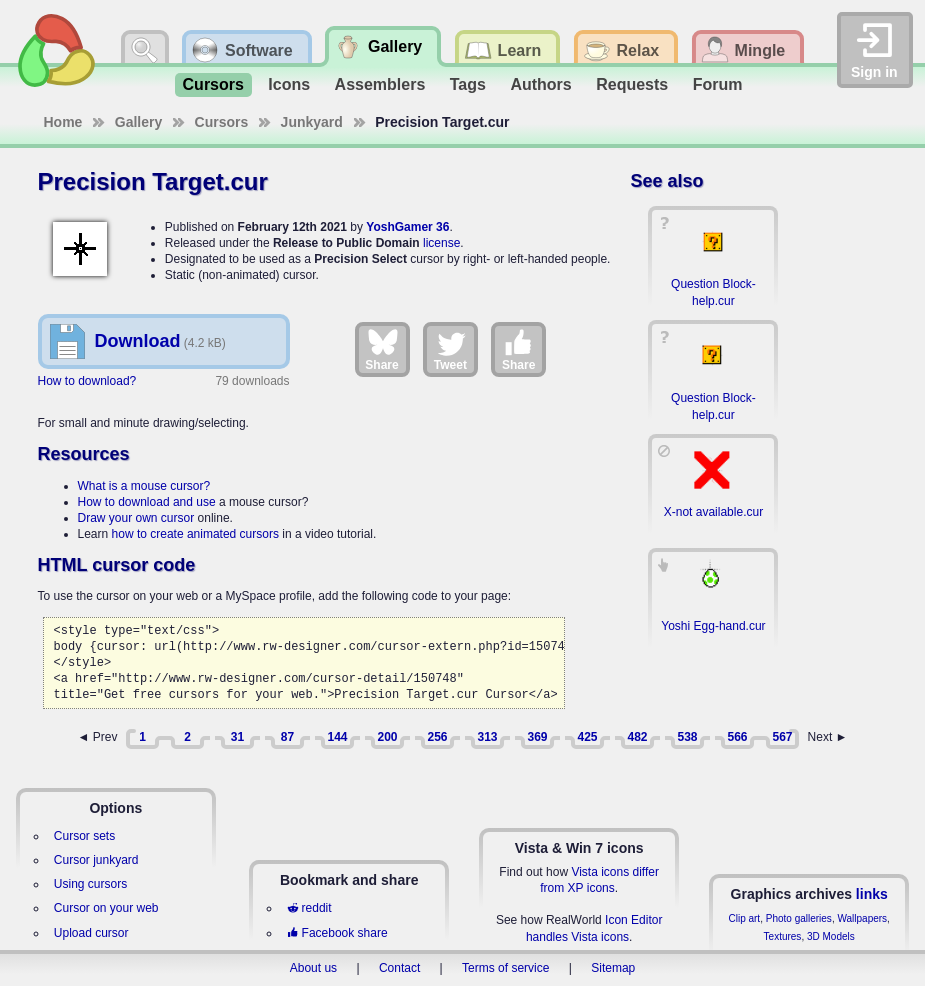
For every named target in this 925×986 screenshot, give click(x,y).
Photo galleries (799, 918)
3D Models (831, 936)
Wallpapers (862, 918)
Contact (399, 968)
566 (737, 737)
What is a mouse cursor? (144, 486)
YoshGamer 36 (407, 227)
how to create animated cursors (195, 534)
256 (437, 737)
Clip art (744, 918)
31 (237, 737)
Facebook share (337, 933)
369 (537, 737)
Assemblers (380, 84)
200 (387, 737)
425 (587, 737)
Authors (540, 84)
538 (687, 737)
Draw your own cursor (136, 518)
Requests (632, 84)
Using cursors (90, 884)
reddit (309, 908)
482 (637, 737)
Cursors (213, 84)
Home (63, 122)
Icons (289, 84)
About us (313, 968)
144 (337, 737)
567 (782, 737)
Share (381, 349)
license (441, 243)
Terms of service (505, 968)
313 (487, 737)
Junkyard (312, 122)
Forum (718, 84)
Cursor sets (84, 836)
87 (287, 737)
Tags (468, 84)
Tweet (450, 349)
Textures (783, 936)
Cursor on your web (106, 908)
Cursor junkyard (96, 860)
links (872, 894)
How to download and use (147, 502)
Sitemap (613, 968)
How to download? (87, 381)
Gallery (138, 122)
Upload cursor (91, 933)
